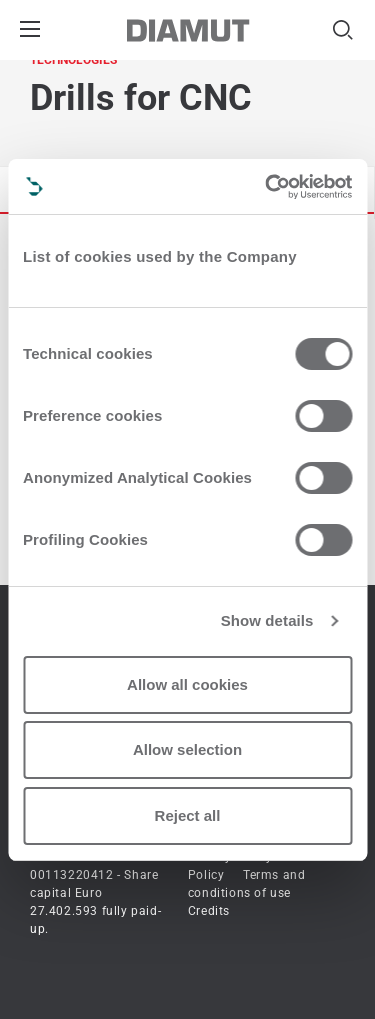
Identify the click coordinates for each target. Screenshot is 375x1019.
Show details (267, 620)
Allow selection (187, 749)
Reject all (188, 815)
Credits (209, 911)
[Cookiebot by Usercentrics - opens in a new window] (267, 187)
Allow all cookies (187, 684)
